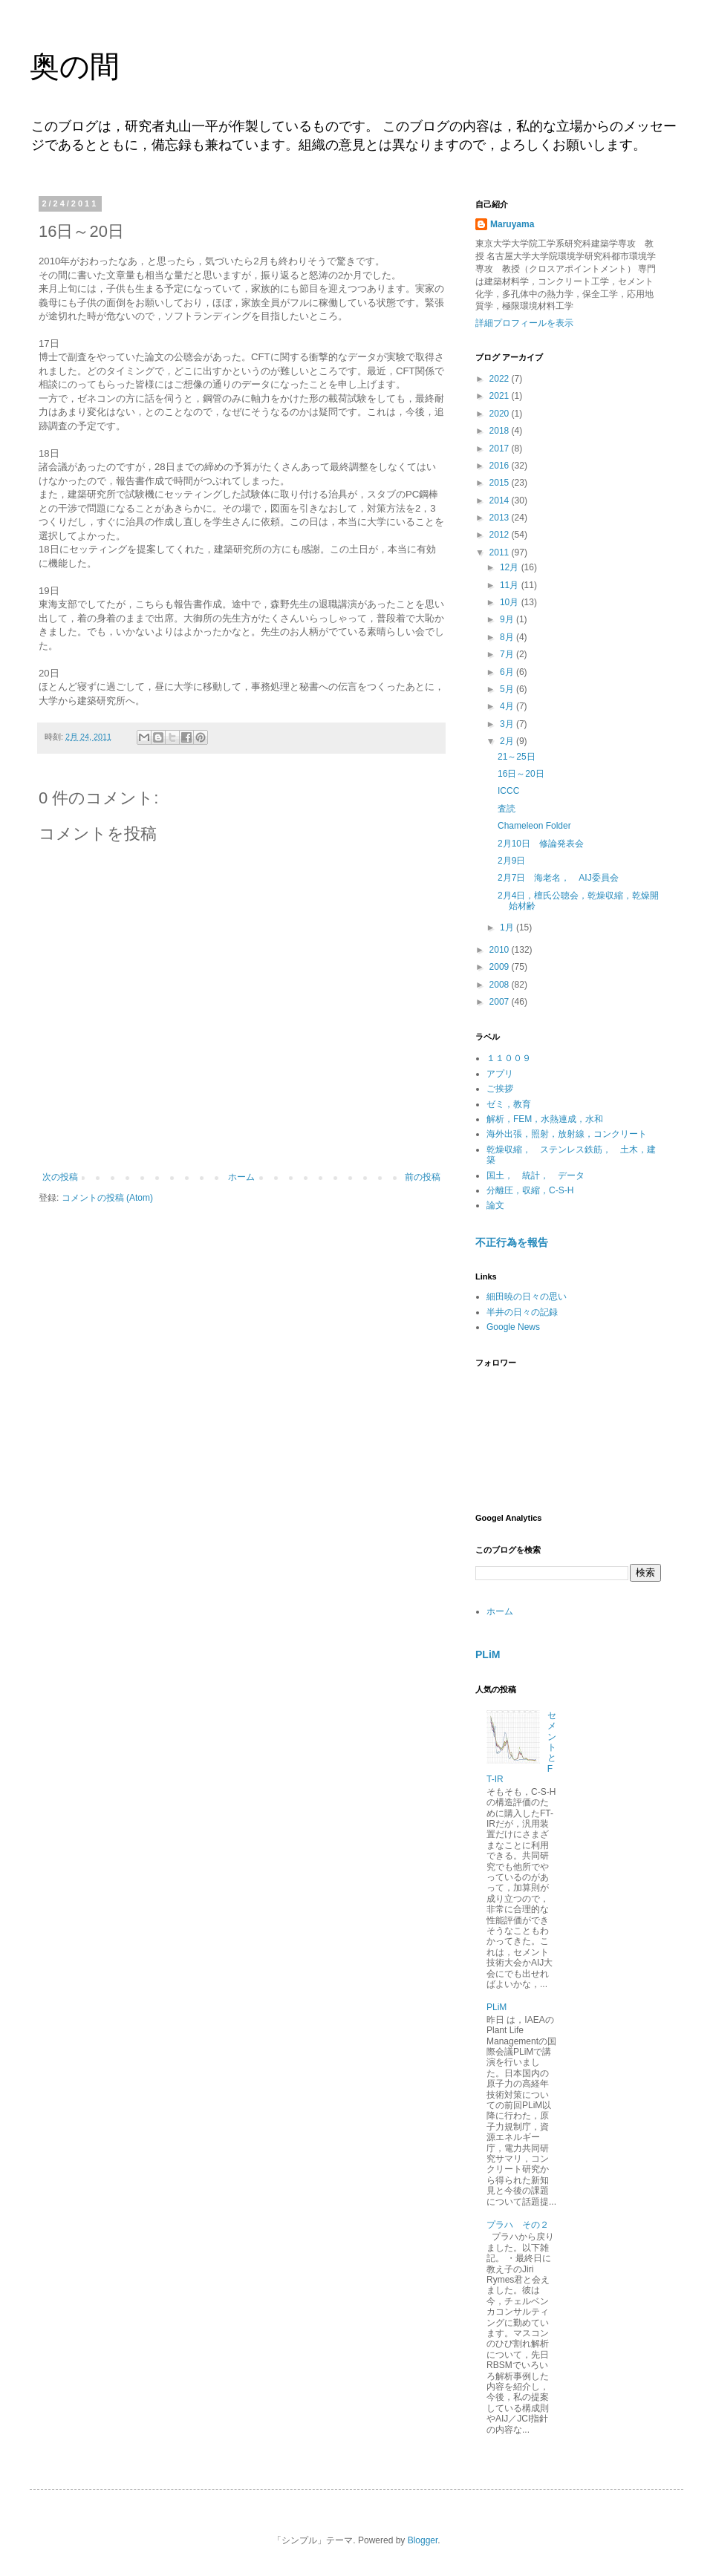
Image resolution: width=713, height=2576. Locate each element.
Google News (513, 1327)
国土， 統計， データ (535, 1175)
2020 (500, 413)
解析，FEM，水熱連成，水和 (544, 1119)
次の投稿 (60, 1177)
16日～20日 (521, 774)
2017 (500, 448)
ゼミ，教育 (508, 1104)
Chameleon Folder (534, 826)
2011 (500, 552)
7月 (508, 654)
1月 (508, 927)
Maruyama (512, 224)
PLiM (488, 1654)
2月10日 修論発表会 (541, 843)
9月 (508, 619)
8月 (508, 637)
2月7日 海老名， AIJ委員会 (558, 878)
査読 (506, 808)
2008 (500, 984)
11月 (510, 585)
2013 (500, 517)
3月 (508, 724)
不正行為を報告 (511, 1242)
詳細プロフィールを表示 (524, 323)
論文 (495, 1205)
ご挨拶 (499, 1088)
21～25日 (516, 756)
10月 (510, 602)
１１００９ (508, 1058)
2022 (500, 379)
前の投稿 (422, 1177)
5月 (508, 689)
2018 (500, 430)
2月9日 (516, 860)
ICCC (508, 791)
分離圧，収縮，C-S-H (529, 1190)
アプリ (499, 1074)
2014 (500, 500)
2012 (500, 534)
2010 (500, 950)
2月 (508, 741)
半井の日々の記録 (522, 1312)
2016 (500, 465)
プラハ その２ (517, 2225)
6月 (508, 672)
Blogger (423, 2540)
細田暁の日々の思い (526, 1296)
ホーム (241, 1177)
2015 (500, 482)
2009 (500, 967)
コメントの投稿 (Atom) (107, 1198)
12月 (510, 567)
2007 (500, 1002)
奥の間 (75, 66)
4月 (508, 706)
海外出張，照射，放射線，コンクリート (566, 1134)
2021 (500, 396)
